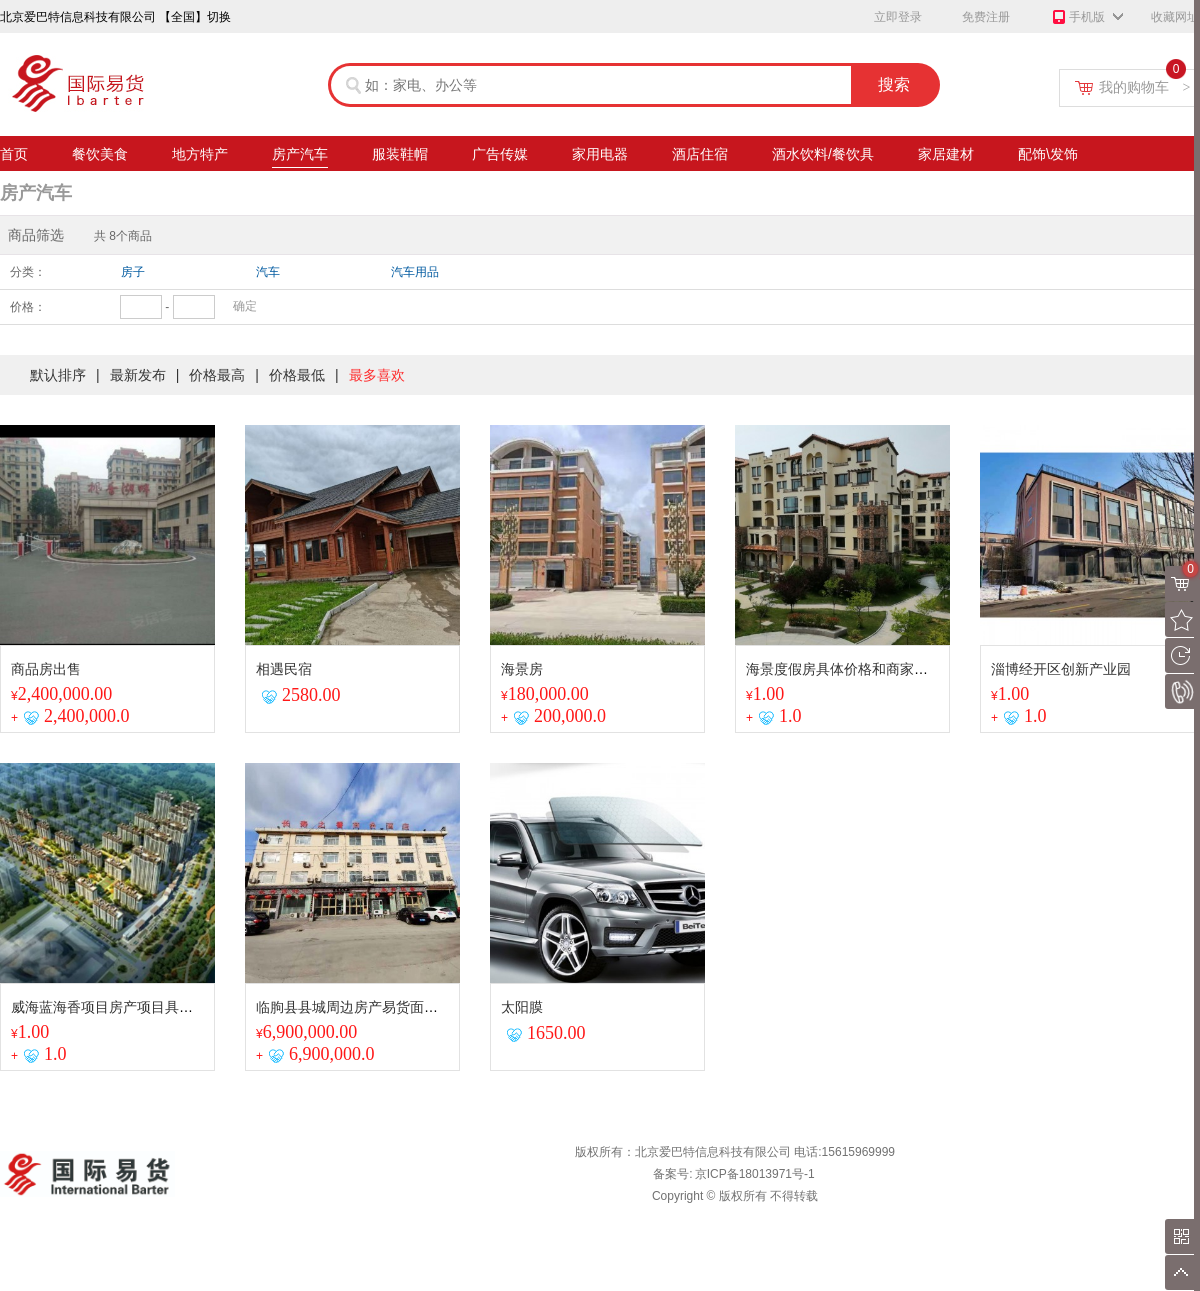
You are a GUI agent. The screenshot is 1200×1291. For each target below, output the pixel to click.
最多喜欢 (377, 375)
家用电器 (600, 157)
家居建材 (946, 157)
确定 (245, 306)
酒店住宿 (700, 157)
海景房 (522, 669)
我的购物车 (1145, 87)
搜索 (894, 84)
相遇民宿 (284, 669)
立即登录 (898, 17)
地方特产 (200, 157)
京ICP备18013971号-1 (755, 1174)
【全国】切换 (195, 17)
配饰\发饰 (1048, 157)
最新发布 (138, 375)
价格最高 (217, 375)
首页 (14, 157)
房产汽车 (300, 157)
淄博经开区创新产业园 (1061, 669)
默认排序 (58, 375)
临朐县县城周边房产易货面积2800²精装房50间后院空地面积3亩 (453, 1007)
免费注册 (986, 17)
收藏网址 (1175, 17)
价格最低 (297, 375)
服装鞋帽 (400, 157)
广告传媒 (500, 157)
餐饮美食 (100, 157)
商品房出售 (46, 669)
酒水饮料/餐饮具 (823, 157)
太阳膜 (522, 1007)
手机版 (1077, 18)
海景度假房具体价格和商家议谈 (844, 669)
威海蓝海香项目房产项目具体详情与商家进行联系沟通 (179, 1007)
